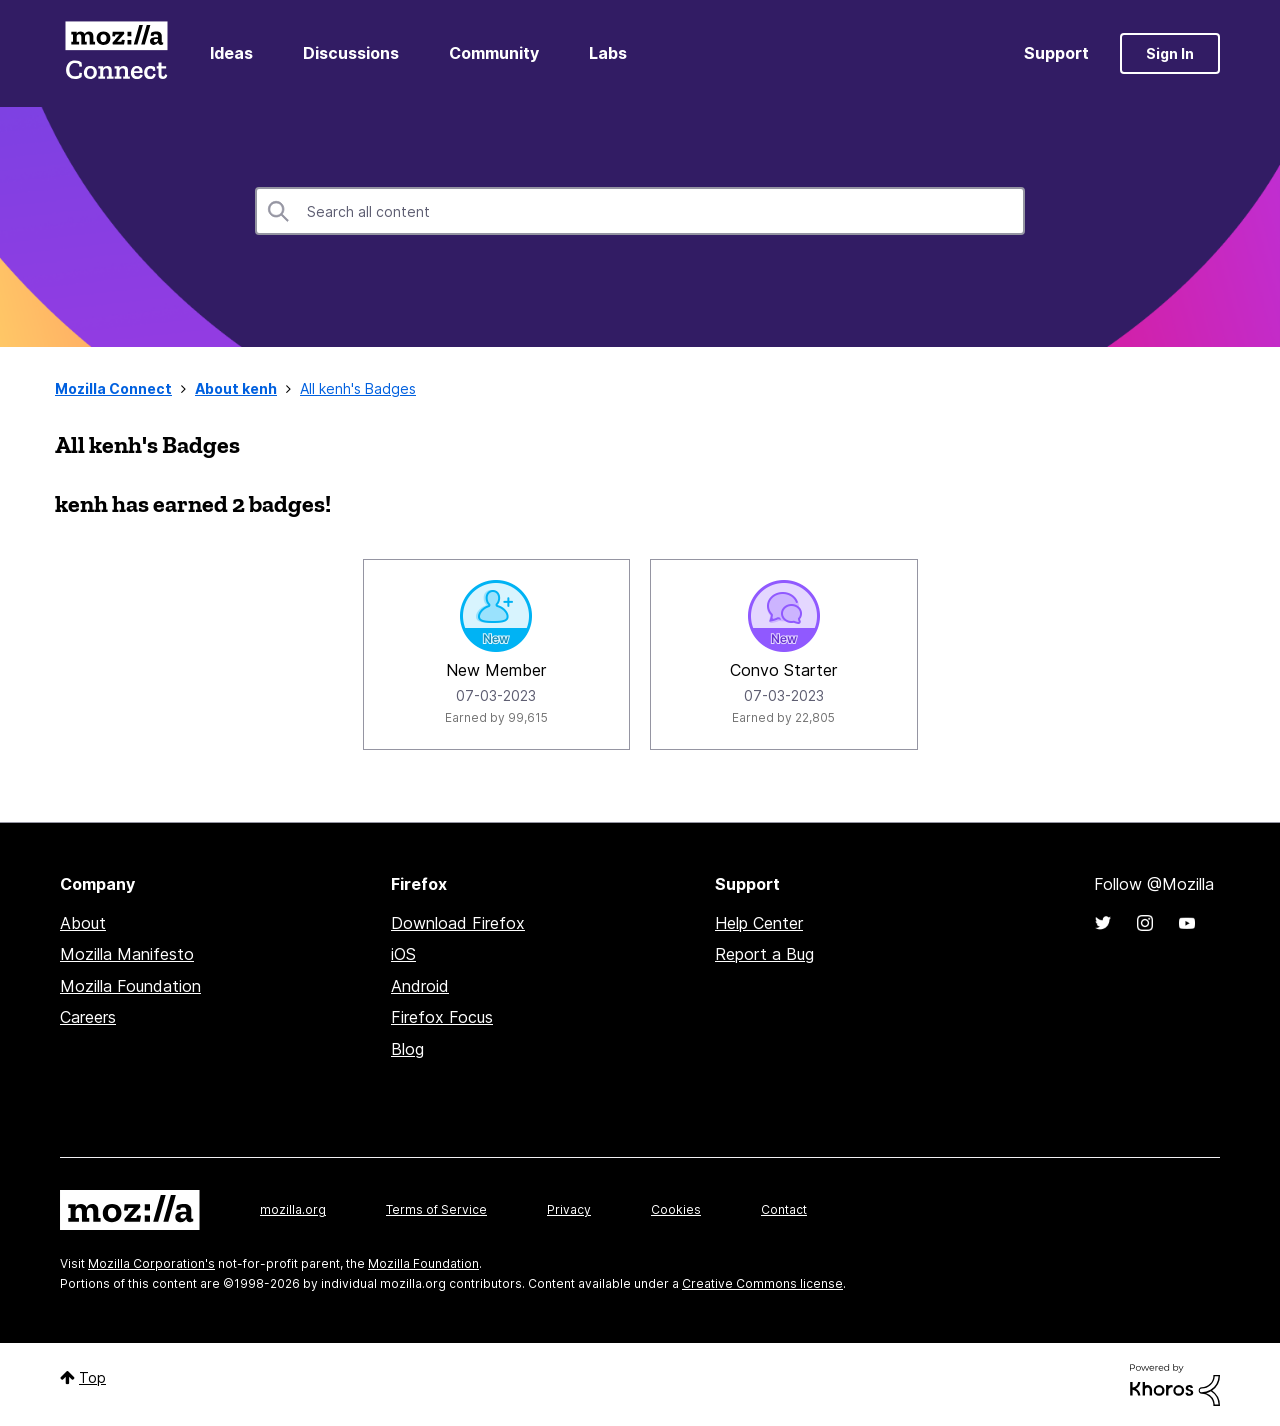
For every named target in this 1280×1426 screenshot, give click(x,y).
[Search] (640, 211)
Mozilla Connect (116, 53)
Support (1056, 53)
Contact (784, 1209)
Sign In (1170, 53)
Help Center (759, 923)
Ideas (231, 53)
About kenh (236, 388)
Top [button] (92, 1377)
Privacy (569, 1209)
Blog (407, 1049)
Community (494, 53)
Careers (88, 1017)
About (83, 923)
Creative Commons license (762, 1283)
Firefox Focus (442, 1017)
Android (420, 986)
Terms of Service (436, 1209)
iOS (403, 954)
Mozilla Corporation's (151, 1263)
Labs (608, 53)
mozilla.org (293, 1209)
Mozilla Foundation (130, 986)
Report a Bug (764, 954)
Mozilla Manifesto (127, 954)
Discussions (351, 53)
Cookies (676, 1209)
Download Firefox (458, 923)
